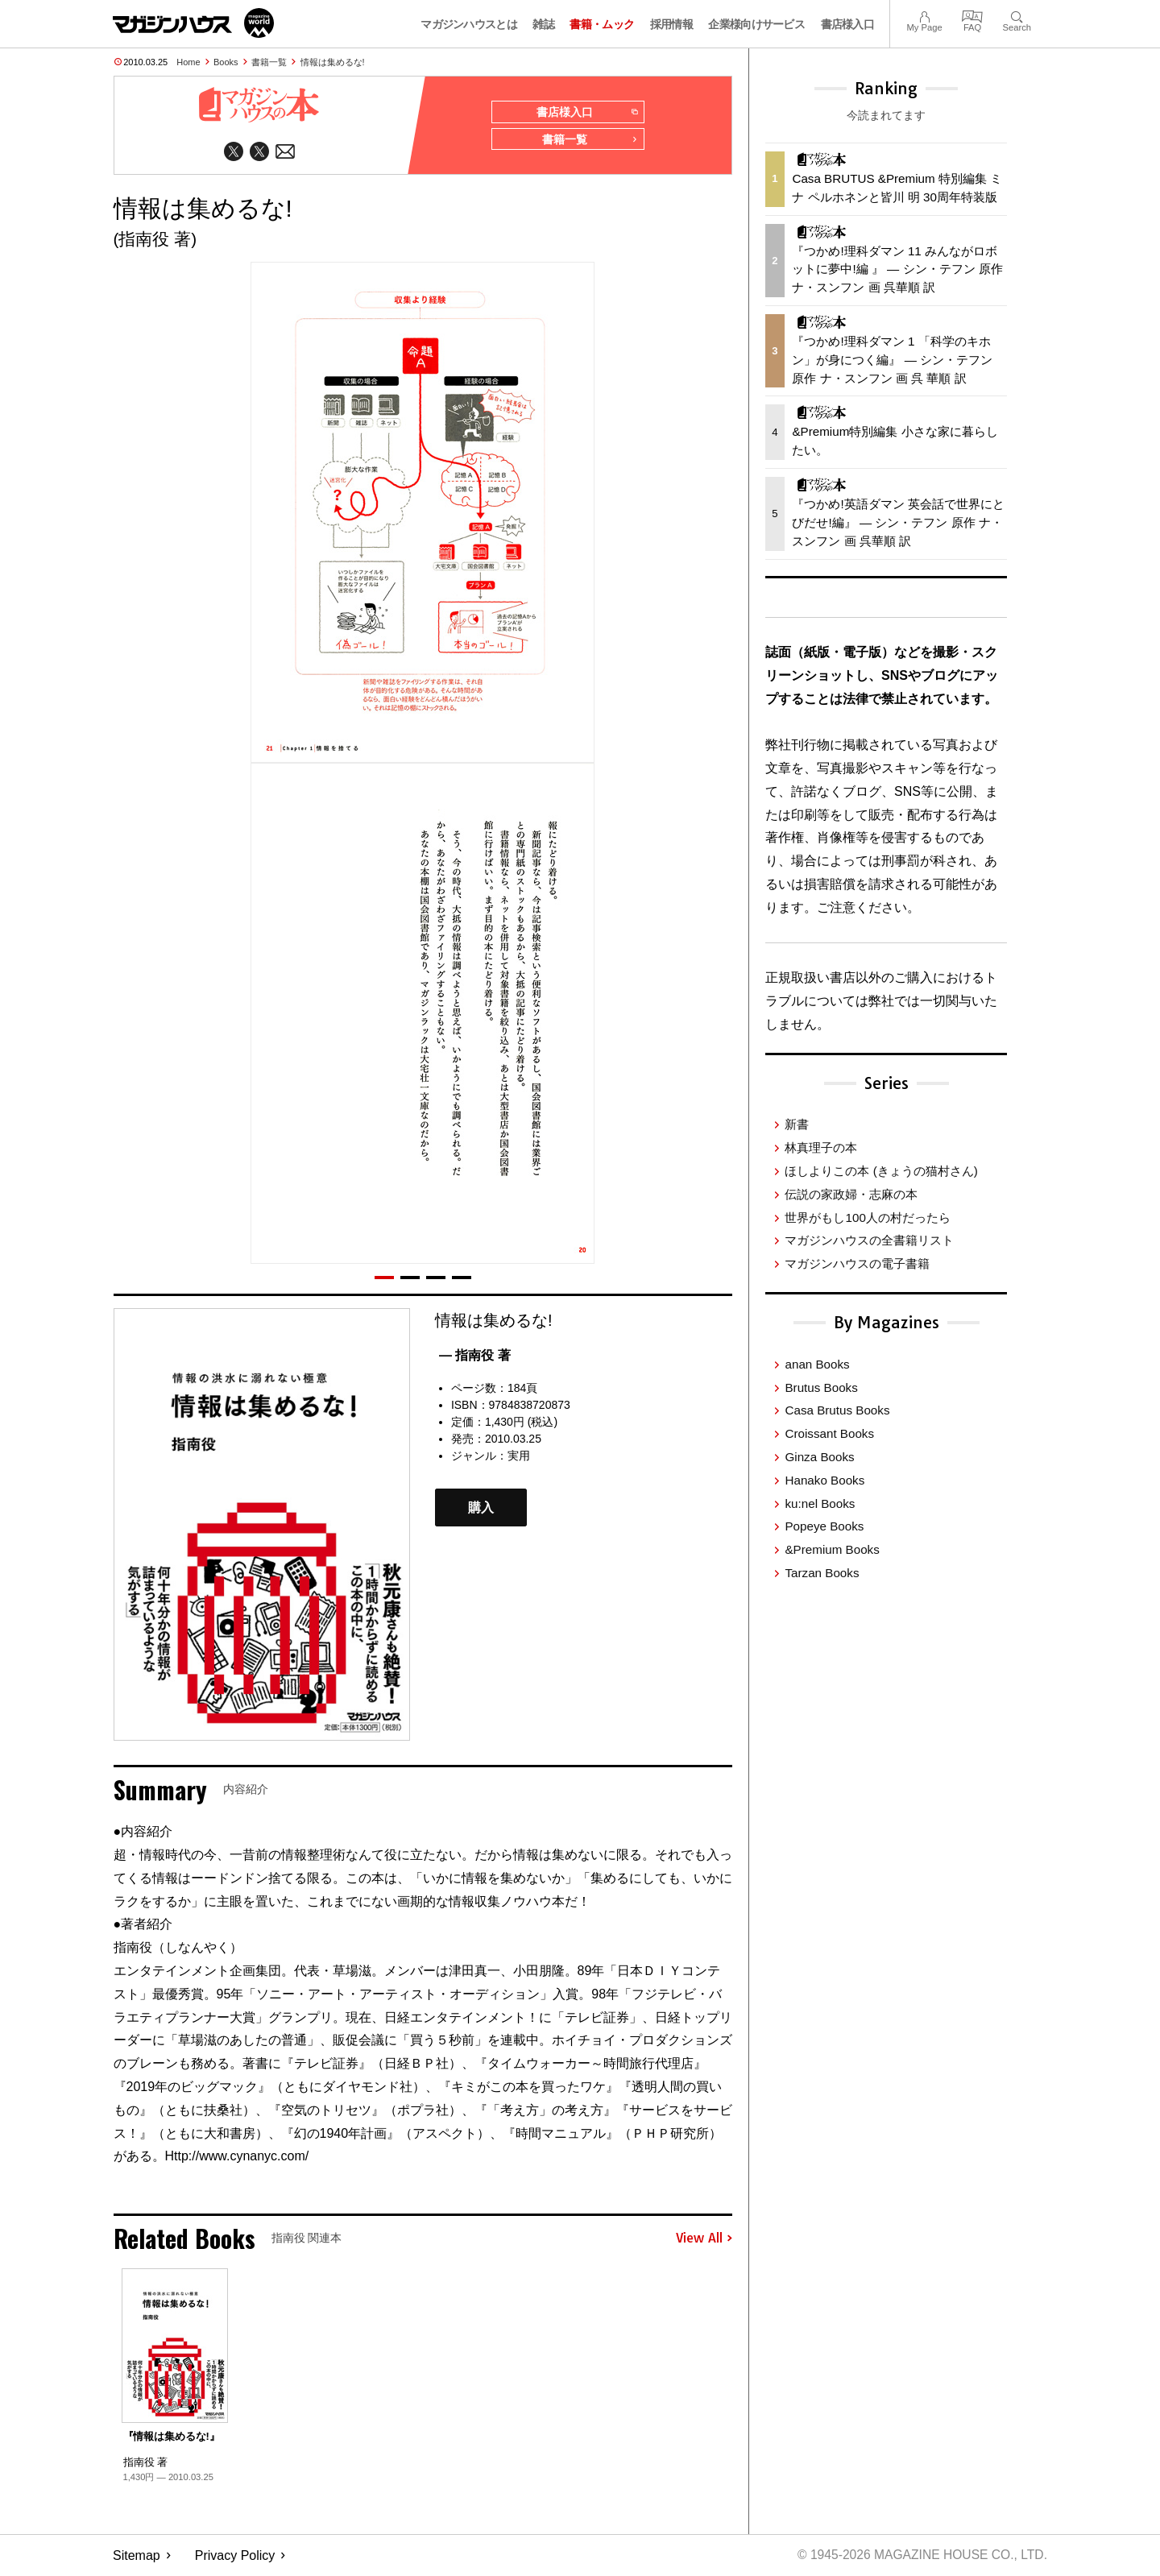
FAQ (972, 14)
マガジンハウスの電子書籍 (857, 1263)
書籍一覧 (269, 62)
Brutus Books (821, 1387)
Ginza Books (819, 1457)
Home (188, 62)
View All (704, 2240)
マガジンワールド (193, 23)
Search (1017, 14)
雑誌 (543, 24)
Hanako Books (824, 1480)
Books (225, 62)
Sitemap (136, 2556)
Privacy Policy (235, 2556)
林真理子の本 (821, 1147)
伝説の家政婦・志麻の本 (851, 1194)
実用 (519, 1457)
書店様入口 (848, 24)
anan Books (817, 1364)
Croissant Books (829, 1433)
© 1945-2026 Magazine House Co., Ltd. (919, 2556)
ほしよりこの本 (881, 1171)
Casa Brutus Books (837, 1410)
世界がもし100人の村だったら (867, 1217)
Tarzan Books (822, 1573)
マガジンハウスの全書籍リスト (869, 1240)
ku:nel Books (820, 1503)
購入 (481, 1509)
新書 (797, 1124)
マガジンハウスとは (468, 24)
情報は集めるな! (332, 62)
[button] (384, 1279)
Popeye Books (824, 1526)
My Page (924, 14)
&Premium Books (832, 1549)
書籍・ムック (602, 24)
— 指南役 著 (475, 1357)
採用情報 (671, 24)
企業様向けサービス (756, 24)
